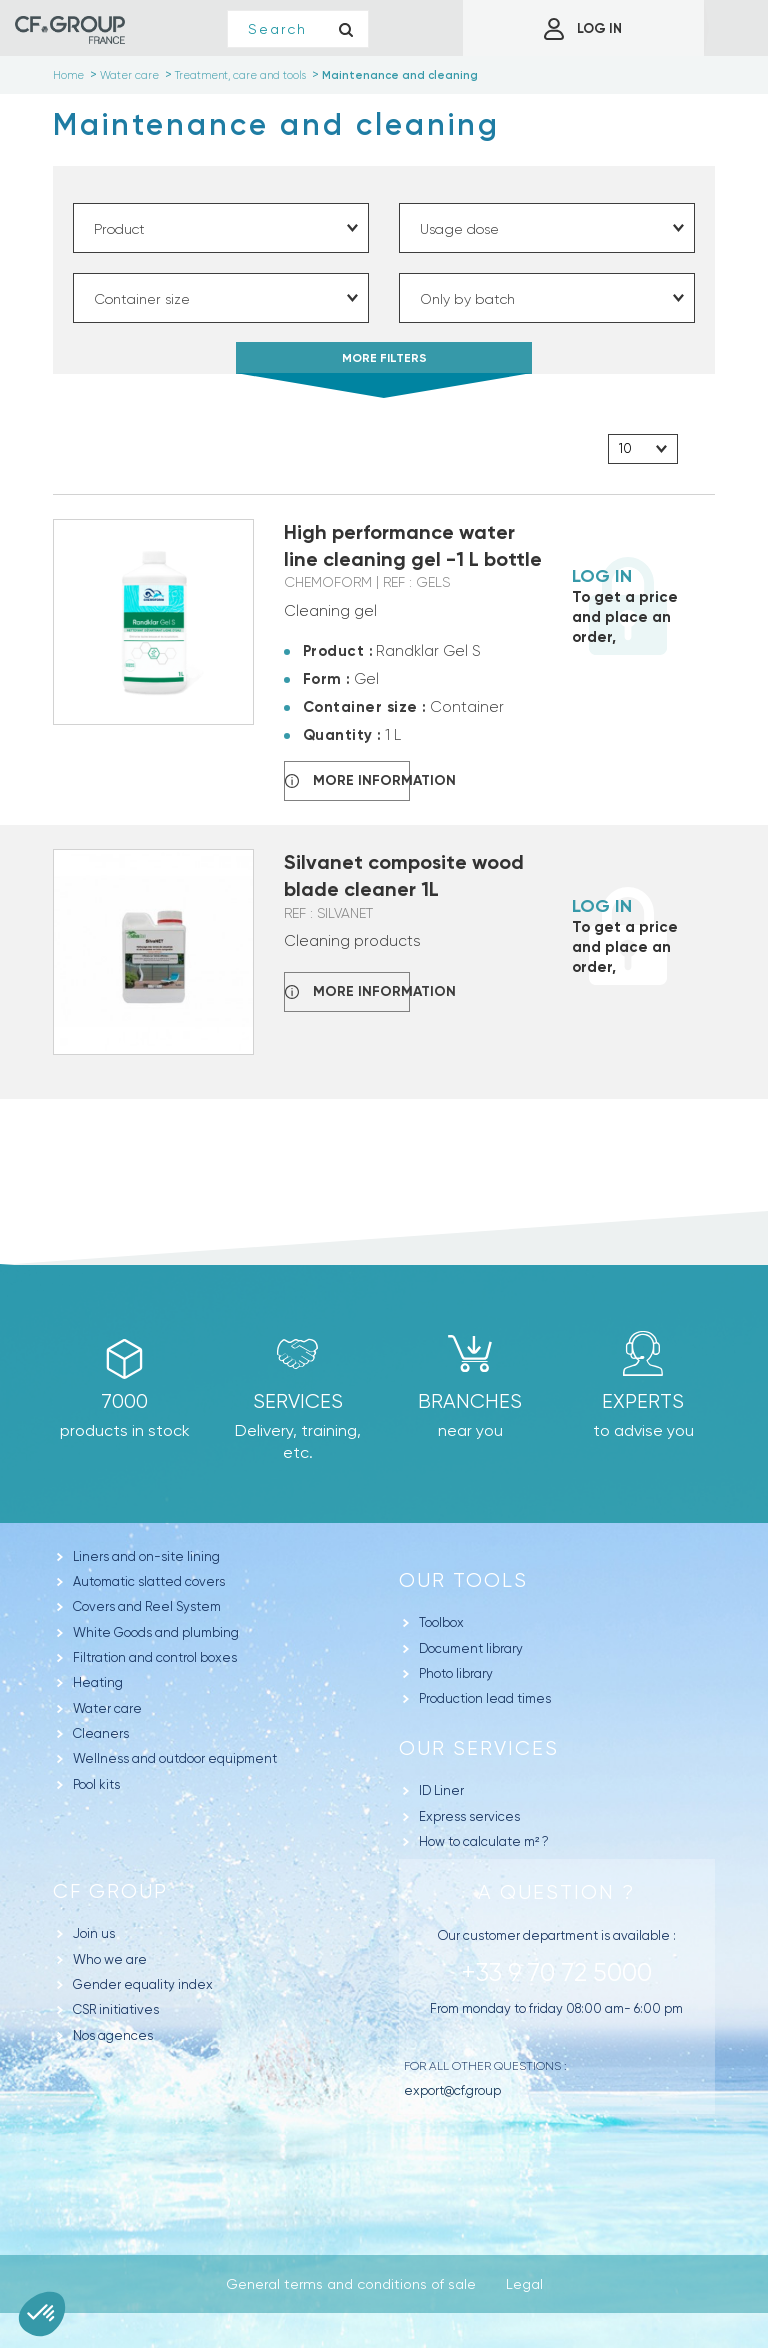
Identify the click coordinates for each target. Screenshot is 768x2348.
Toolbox (441, 1622)
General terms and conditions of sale (351, 2284)
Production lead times (485, 1698)
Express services (469, 1816)
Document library (471, 1648)
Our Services (479, 1748)
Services (298, 1401)
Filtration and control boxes (155, 1657)
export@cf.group (452, 2090)
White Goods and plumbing (156, 1632)
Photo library (456, 1673)
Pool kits (96, 1784)
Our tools (463, 1580)
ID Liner (441, 1790)
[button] (42, 2314)
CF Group (110, 1891)
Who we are (110, 1959)
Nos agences (113, 2035)
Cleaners (101, 1733)
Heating (98, 1682)
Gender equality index (143, 1984)
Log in (602, 576)
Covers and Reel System (147, 1606)
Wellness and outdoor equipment (175, 1758)
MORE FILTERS (384, 362)
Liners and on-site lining (146, 1556)
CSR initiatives (116, 2009)
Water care (107, 1708)
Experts (643, 1401)
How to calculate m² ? (484, 1841)
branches (470, 1401)
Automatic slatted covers (149, 1581)
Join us (94, 1933)
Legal (524, 2284)
